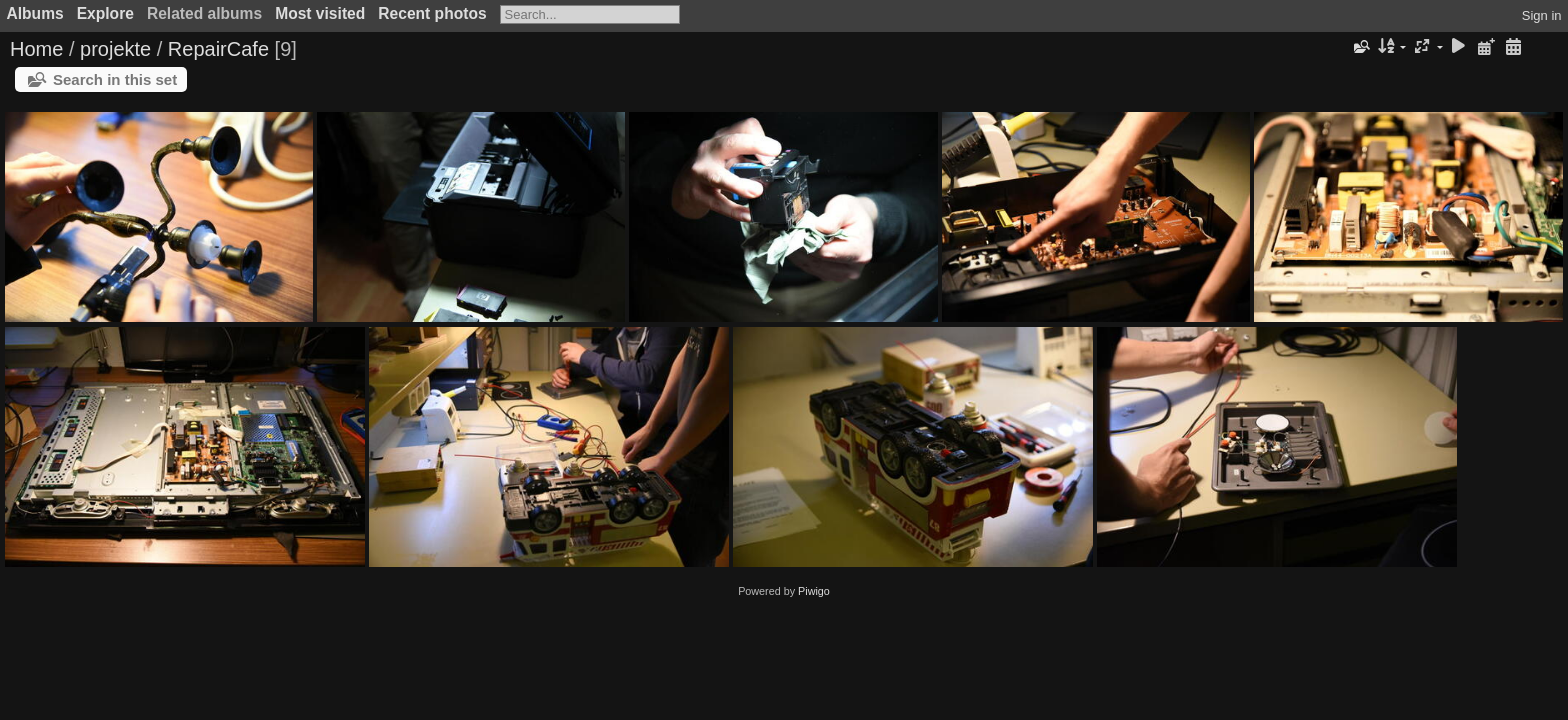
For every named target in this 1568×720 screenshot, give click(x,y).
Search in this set (115, 79)
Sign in (1542, 15)
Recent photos (432, 13)
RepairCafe (218, 49)
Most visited (320, 13)
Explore (105, 13)
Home (36, 49)
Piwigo (814, 591)
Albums (35, 13)
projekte (115, 49)
